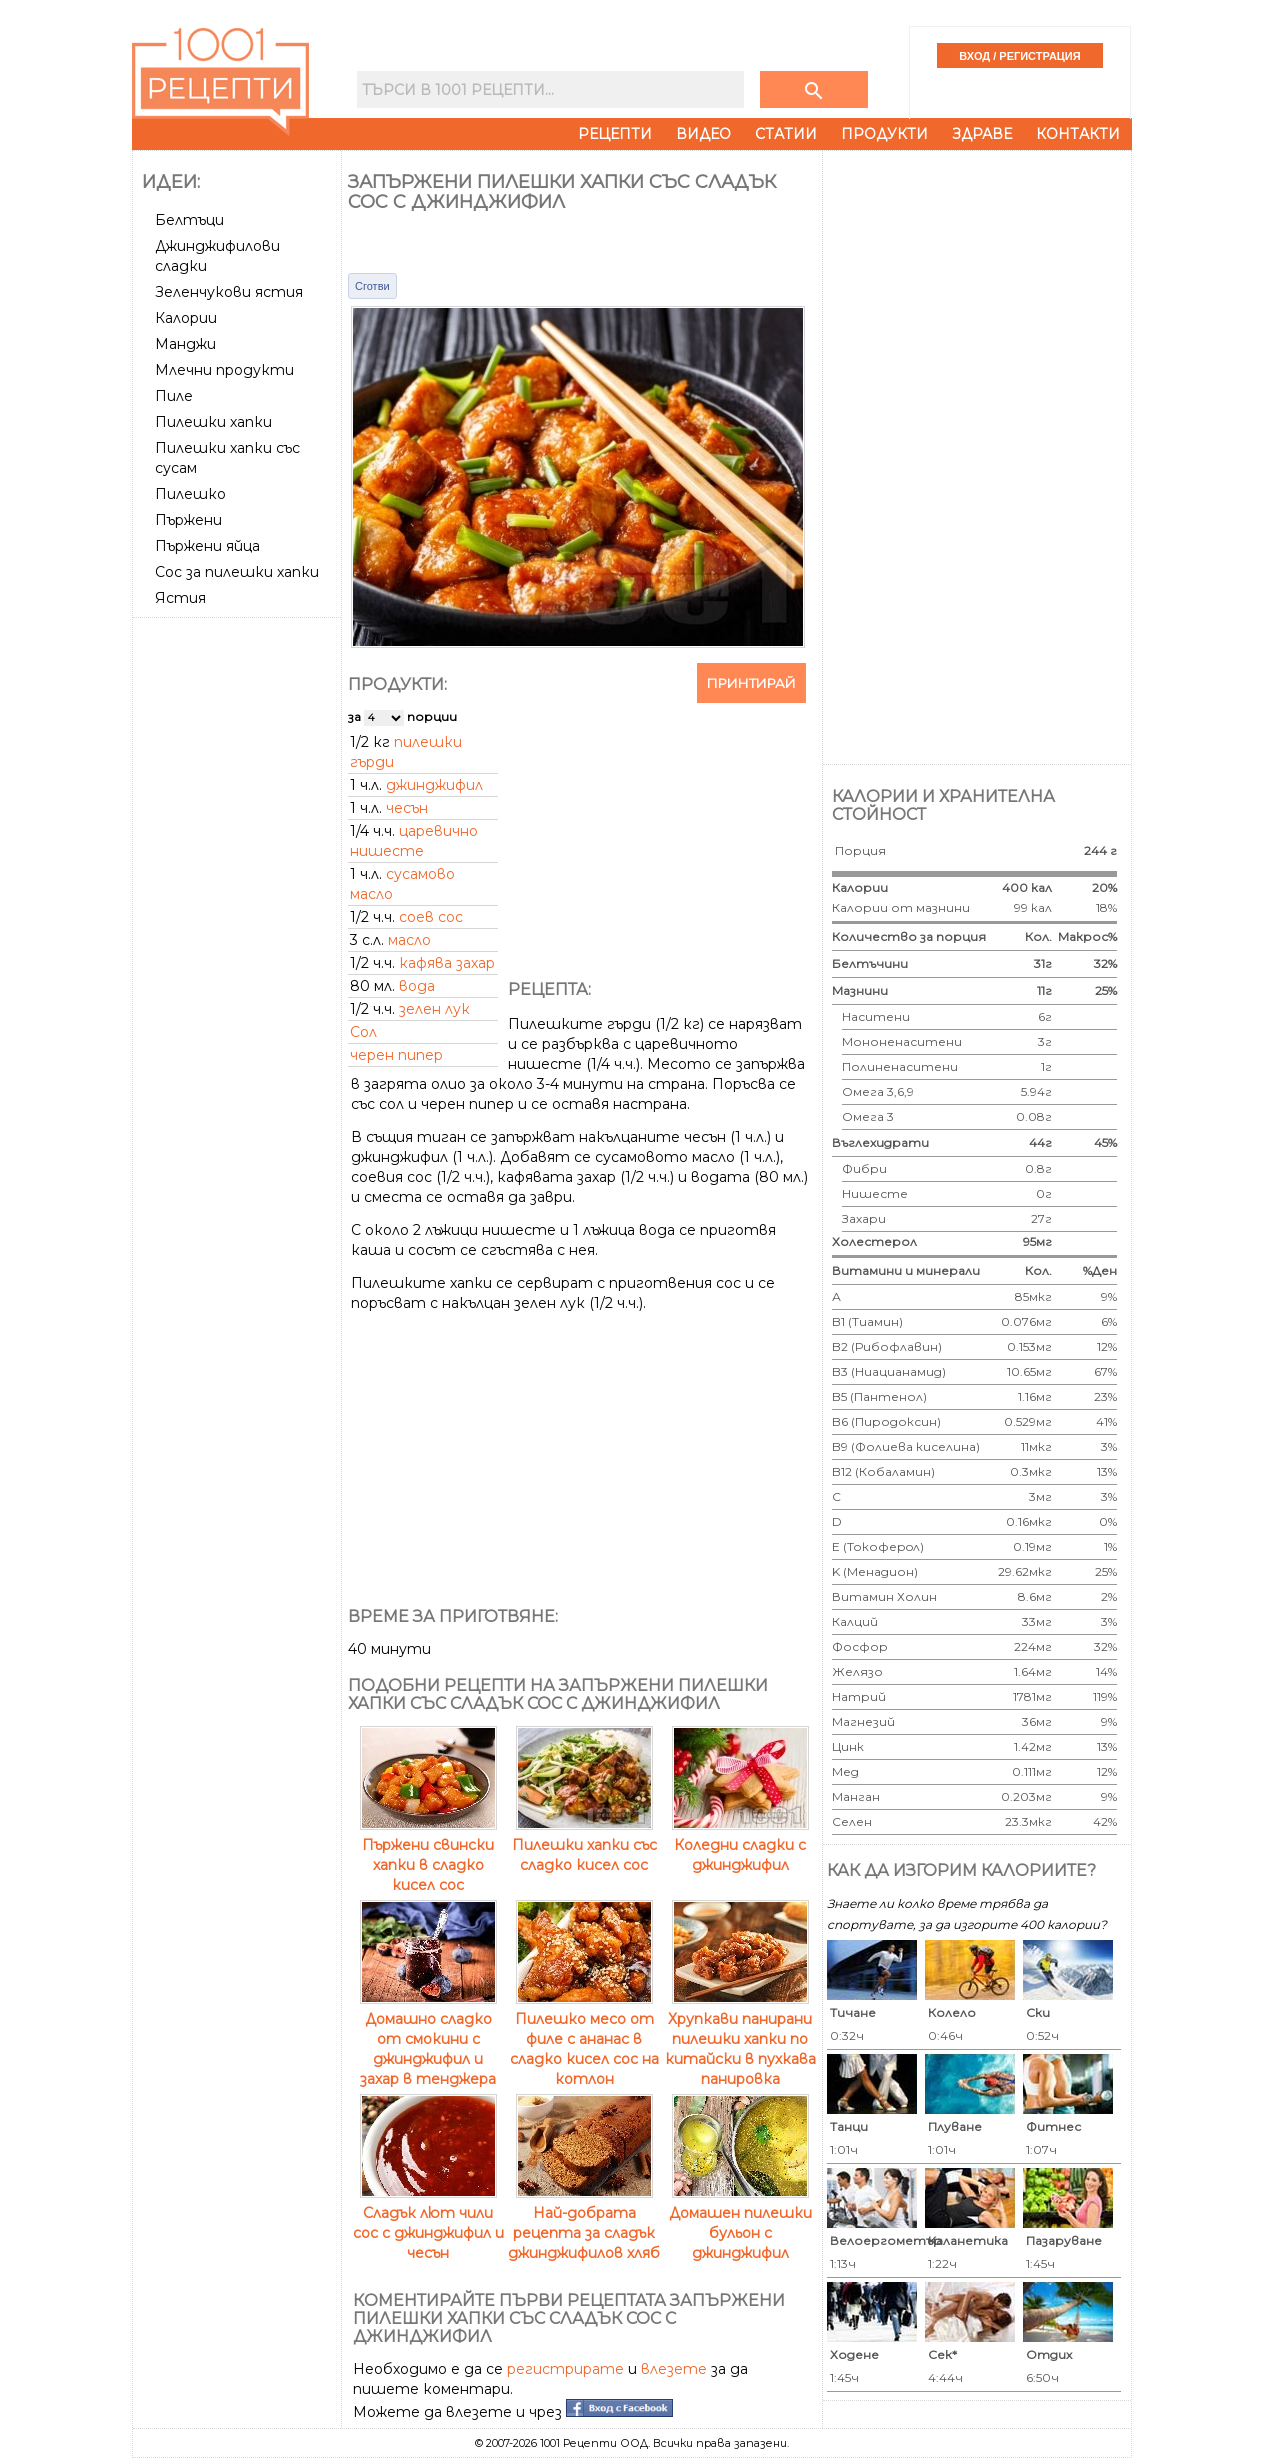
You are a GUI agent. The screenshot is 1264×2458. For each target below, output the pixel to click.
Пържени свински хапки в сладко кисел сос (428, 1855)
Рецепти (615, 134)
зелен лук (434, 1009)
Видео (703, 134)
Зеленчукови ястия (229, 292)
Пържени (188, 520)
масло (409, 940)
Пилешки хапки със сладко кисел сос (584, 1845)
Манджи (185, 344)
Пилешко (190, 494)
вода (417, 986)
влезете (674, 2369)
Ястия (180, 598)
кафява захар (447, 963)
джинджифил (434, 785)
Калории (186, 318)
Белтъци (189, 220)
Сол (363, 1032)
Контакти (1078, 134)
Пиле (174, 396)
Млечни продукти (224, 370)
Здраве (982, 134)
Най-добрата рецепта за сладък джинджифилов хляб (584, 2223)
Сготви (372, 286)
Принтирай (751, 683)
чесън (407, 808)
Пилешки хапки (213, 422)
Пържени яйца (207, 546)
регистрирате (565, 2369)
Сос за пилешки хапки (237, 572)
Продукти (884, 134)
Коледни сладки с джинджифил (740, 1845)
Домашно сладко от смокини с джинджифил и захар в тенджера (428, 2039)
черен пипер (396, 1055)
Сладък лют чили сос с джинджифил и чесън (428, 2223)
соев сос (431, 917)
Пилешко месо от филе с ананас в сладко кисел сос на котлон (584, 2039)
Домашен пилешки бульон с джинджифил (740, 2223)
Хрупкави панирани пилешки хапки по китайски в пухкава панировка (740, 2039)
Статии (786, 134)
